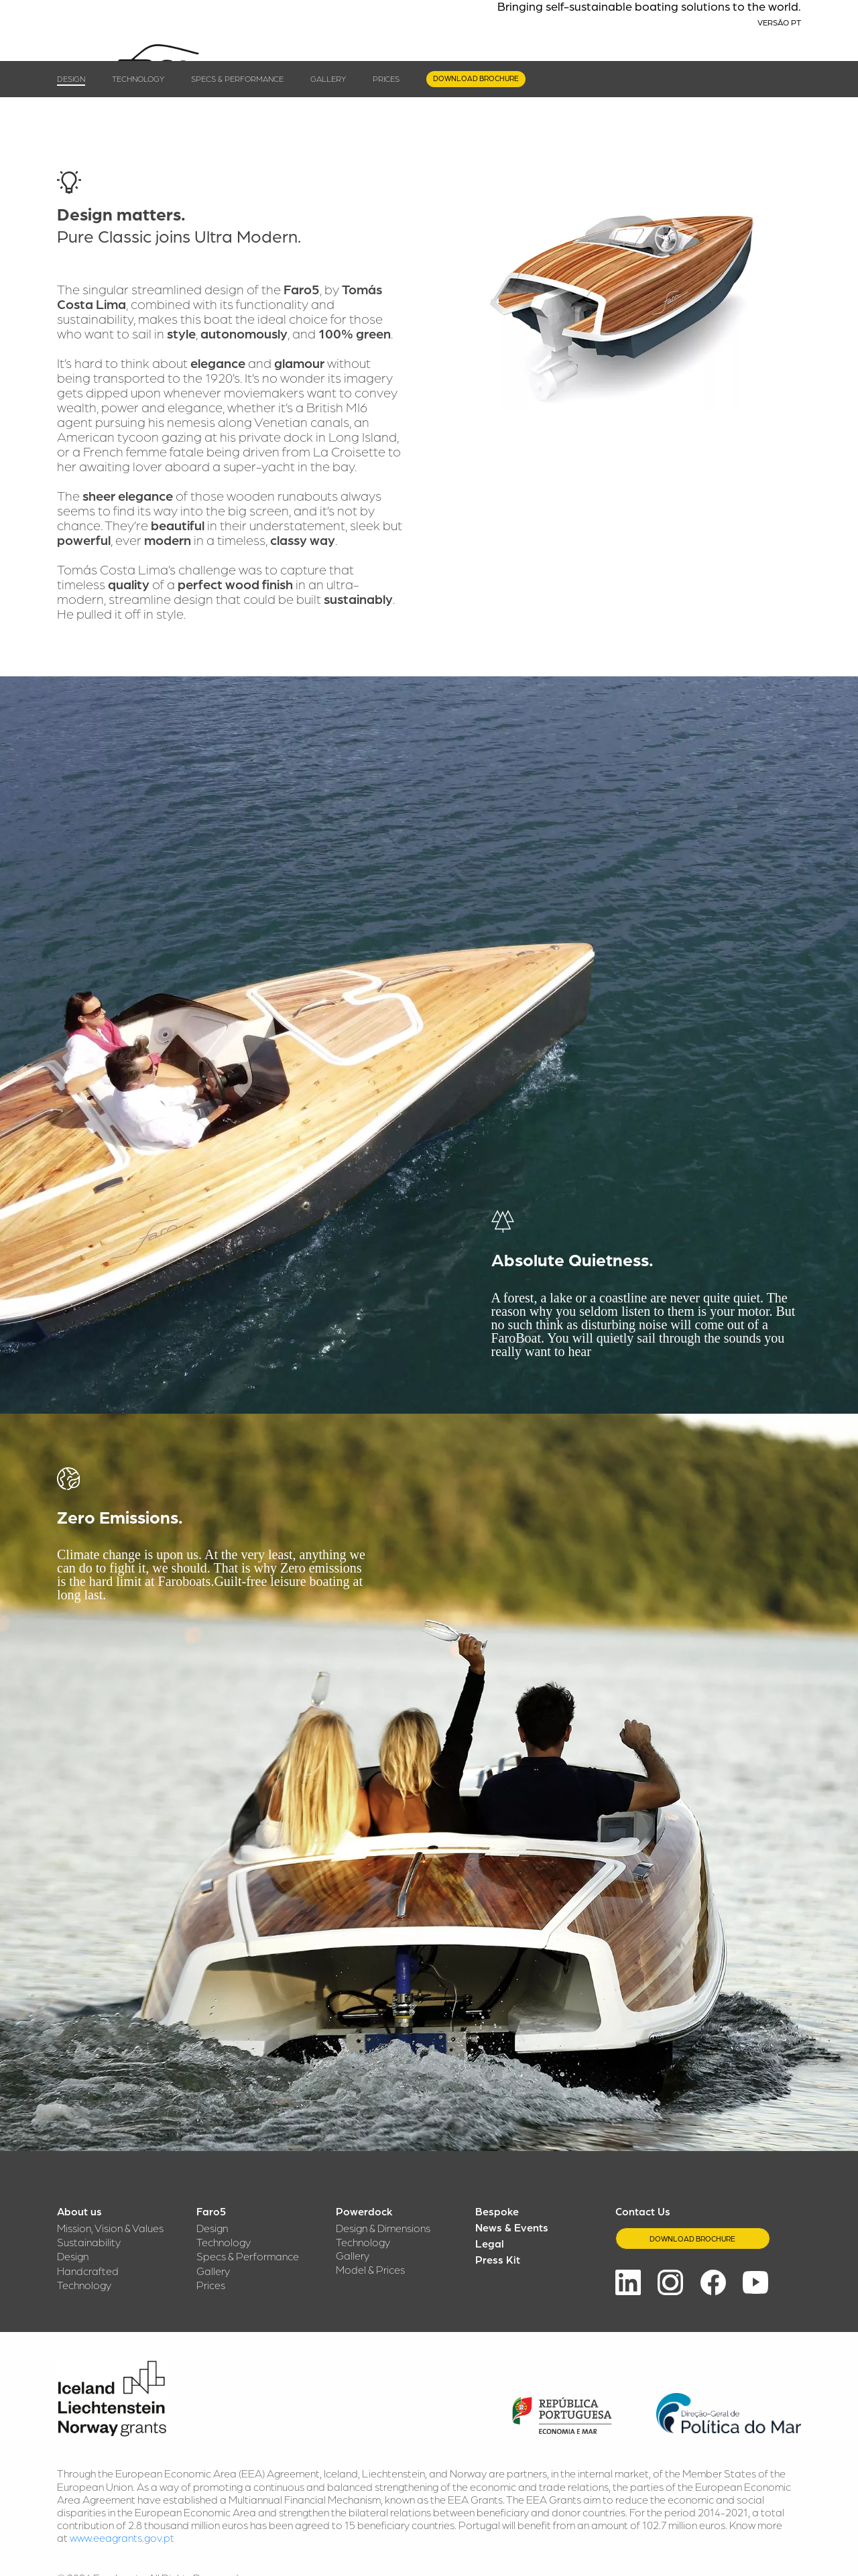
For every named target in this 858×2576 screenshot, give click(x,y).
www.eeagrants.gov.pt (122, 2537)
